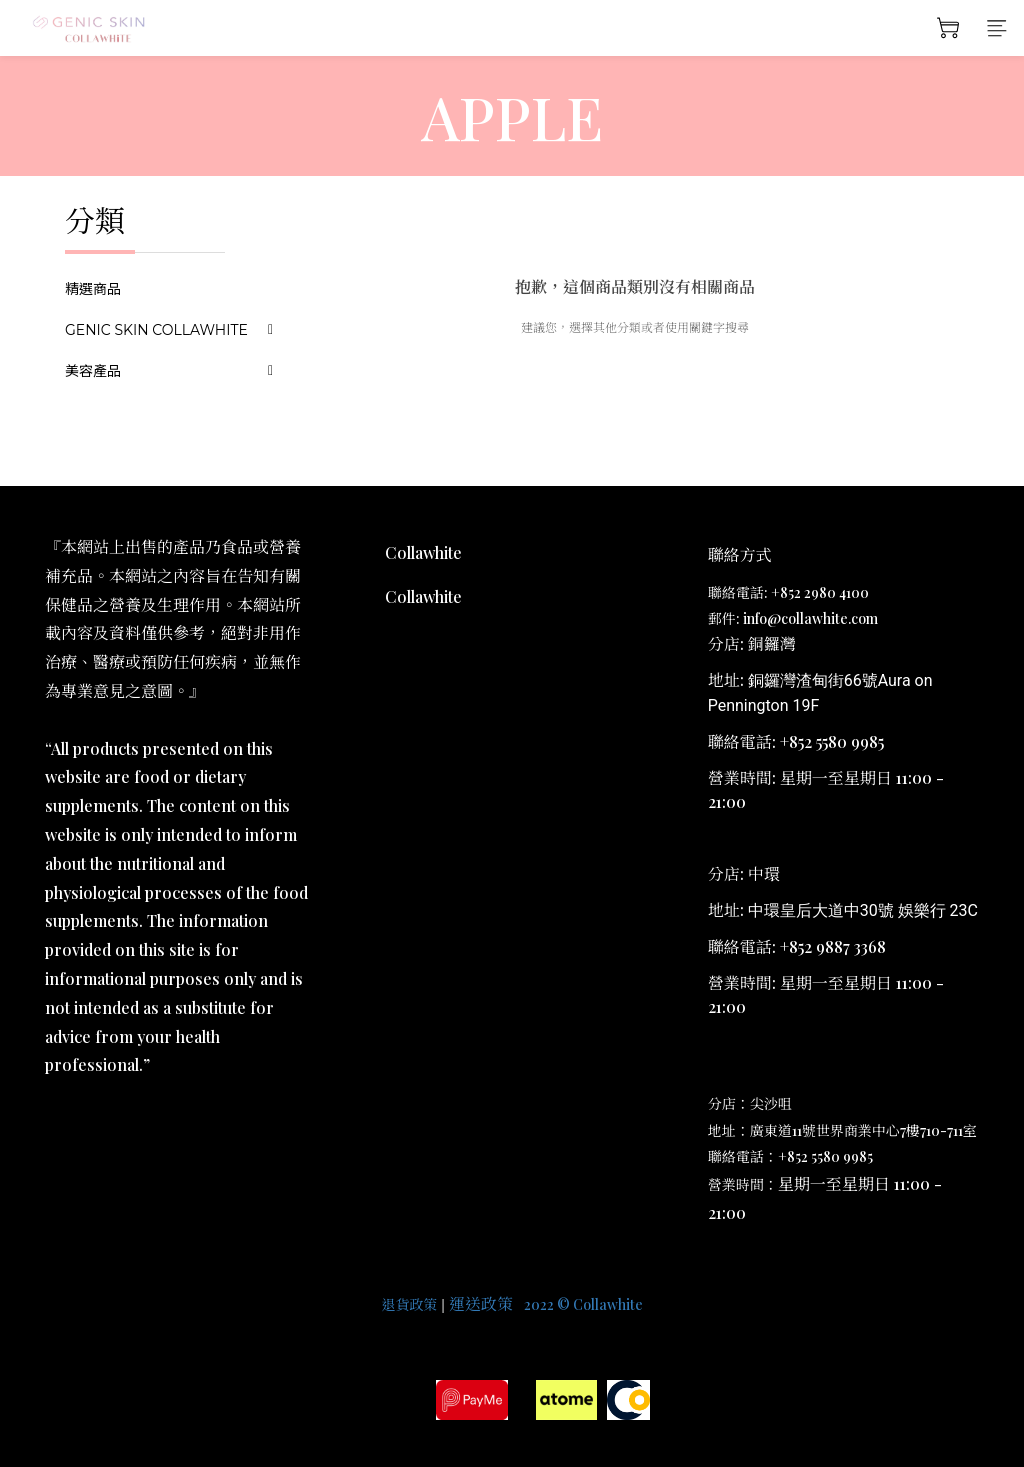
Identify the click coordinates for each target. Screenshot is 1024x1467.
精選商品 (93, 289)
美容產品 (93, 371)
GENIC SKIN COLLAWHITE (156, 330)
